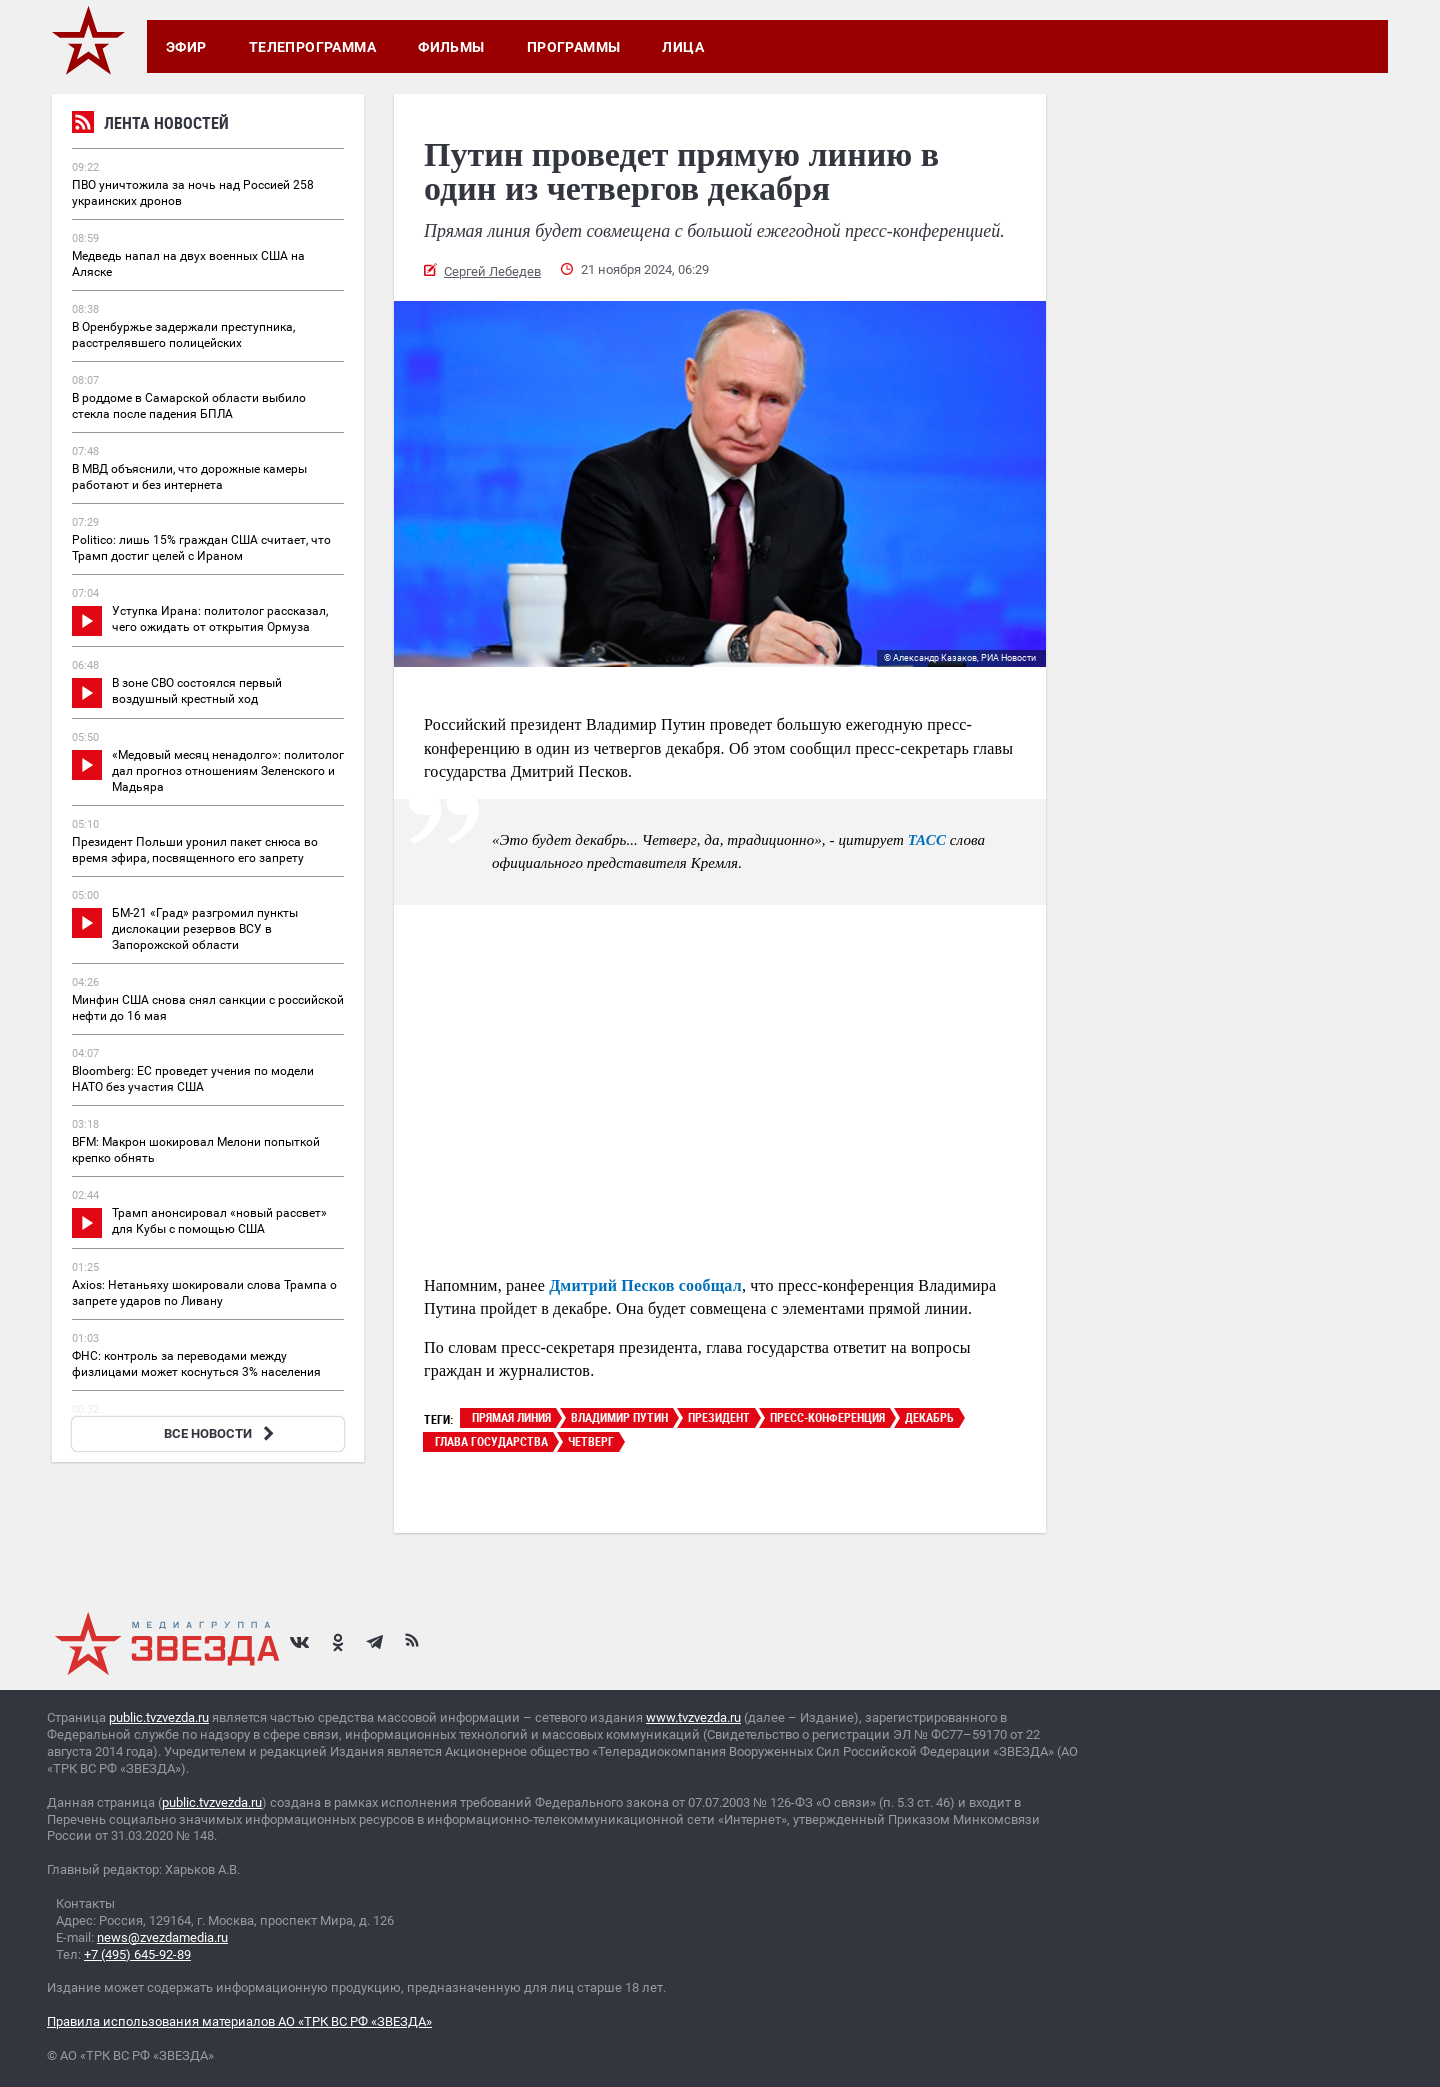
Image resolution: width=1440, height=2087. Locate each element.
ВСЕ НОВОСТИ (221, 1433)
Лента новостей (150, 125)
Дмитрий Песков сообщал (645, 1285)
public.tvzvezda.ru (159, 1717)
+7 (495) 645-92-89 (137, 1954)
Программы (574, 47)
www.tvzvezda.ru (693, 1717)
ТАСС (927, 840)
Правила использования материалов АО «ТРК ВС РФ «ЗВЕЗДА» (239, 2021)
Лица (683, 47)
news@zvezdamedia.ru (162, 1937)
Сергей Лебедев (492, 271)
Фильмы (451, 47)
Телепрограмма (312, 47)
